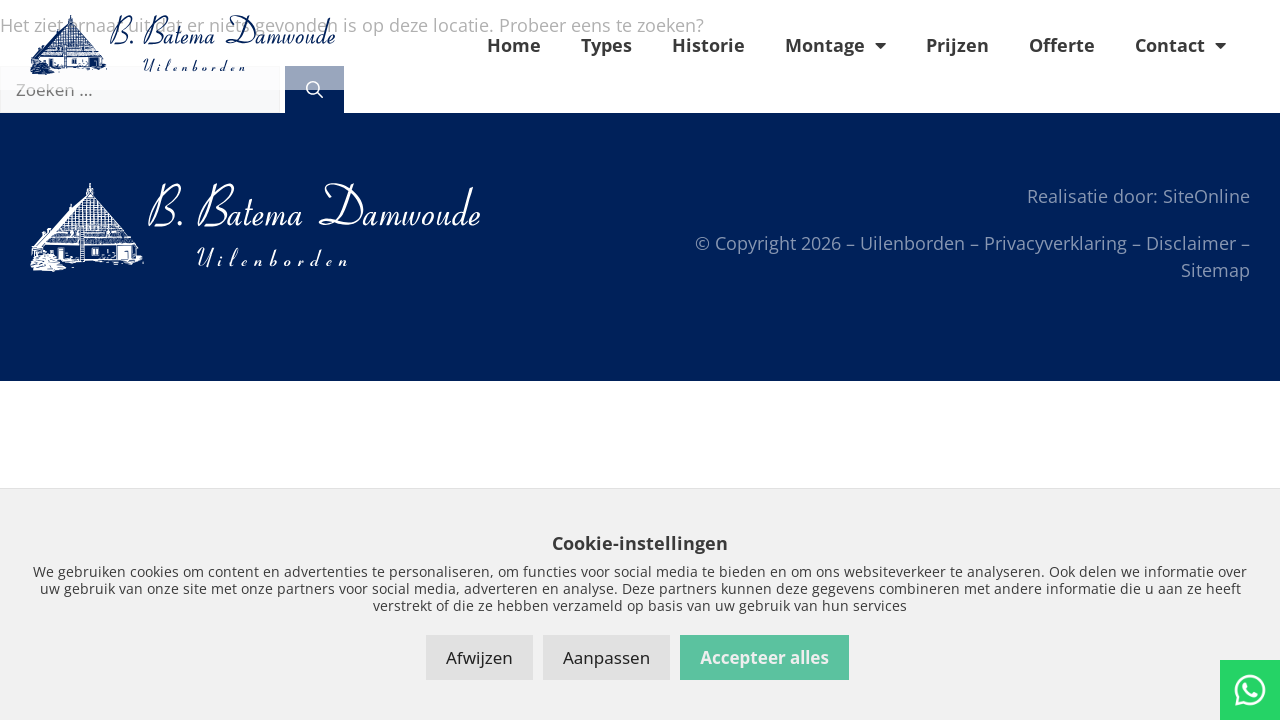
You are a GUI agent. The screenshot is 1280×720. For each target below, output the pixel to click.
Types (606, 45)
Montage (835, 45)
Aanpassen (606, 657)
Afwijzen (479, 657)
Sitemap (1215, 270)
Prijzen (957, 45)
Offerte (1062, 45)
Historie (708, 45)
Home (514, 45)
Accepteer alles (764, 657)
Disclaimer (1191, 243)
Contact (1180, 45)
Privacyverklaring (1055, 243)
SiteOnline (1206, 196)
